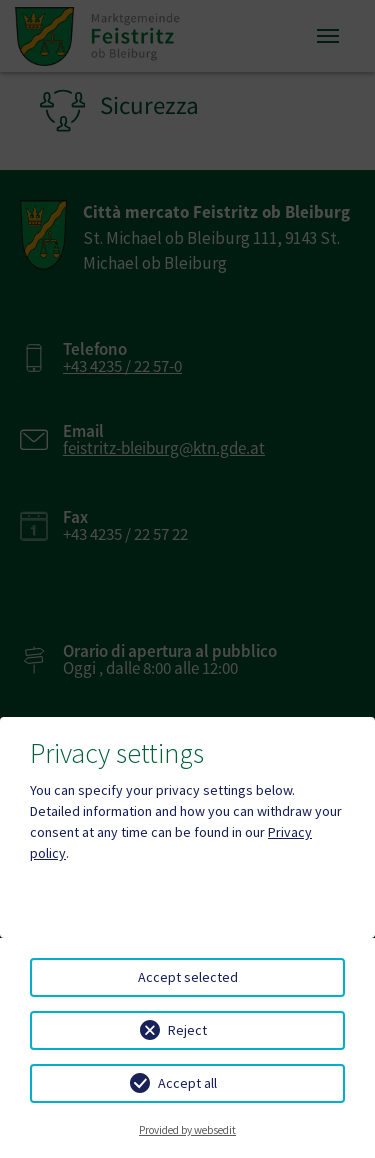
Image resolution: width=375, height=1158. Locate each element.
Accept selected (188, 977)
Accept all (187, 1083)
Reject (187, 1030)
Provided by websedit (187, 1130)
